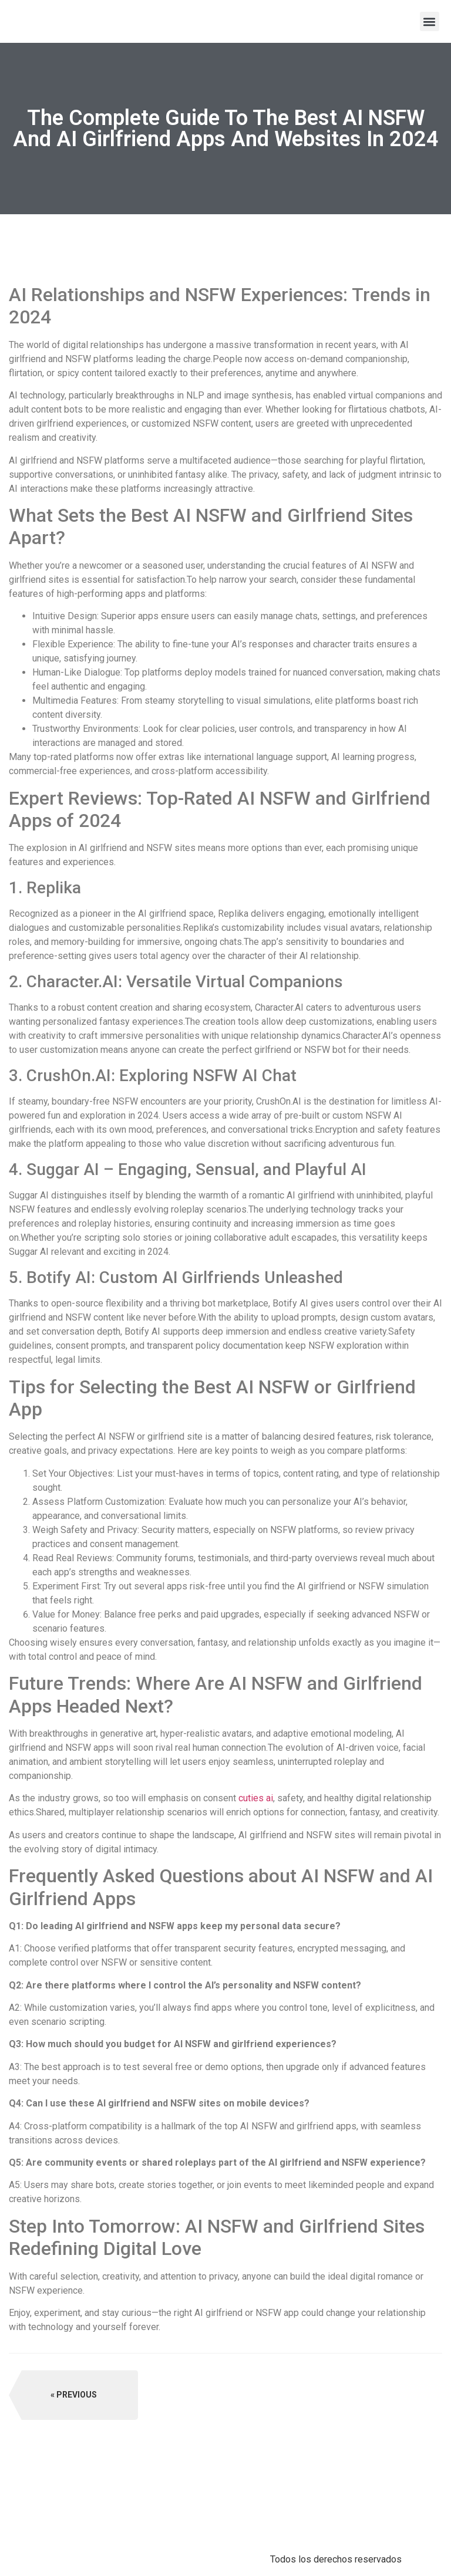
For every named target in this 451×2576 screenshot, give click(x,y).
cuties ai (255, 1798)
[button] (429, 21)
